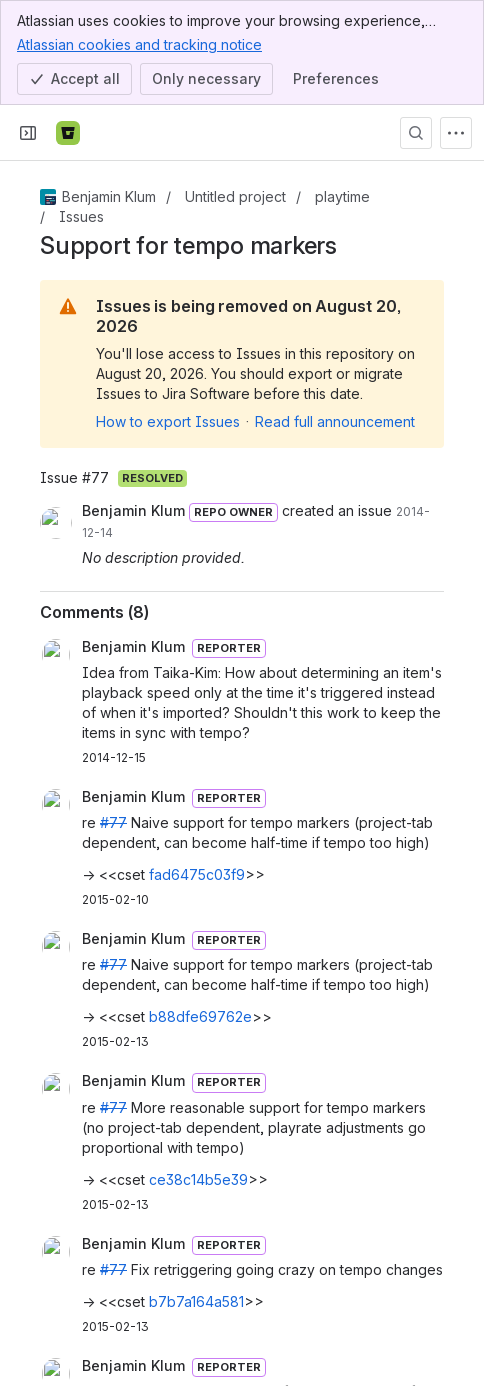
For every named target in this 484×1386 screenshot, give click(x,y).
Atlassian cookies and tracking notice (139, 44)
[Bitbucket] (68, 133)
